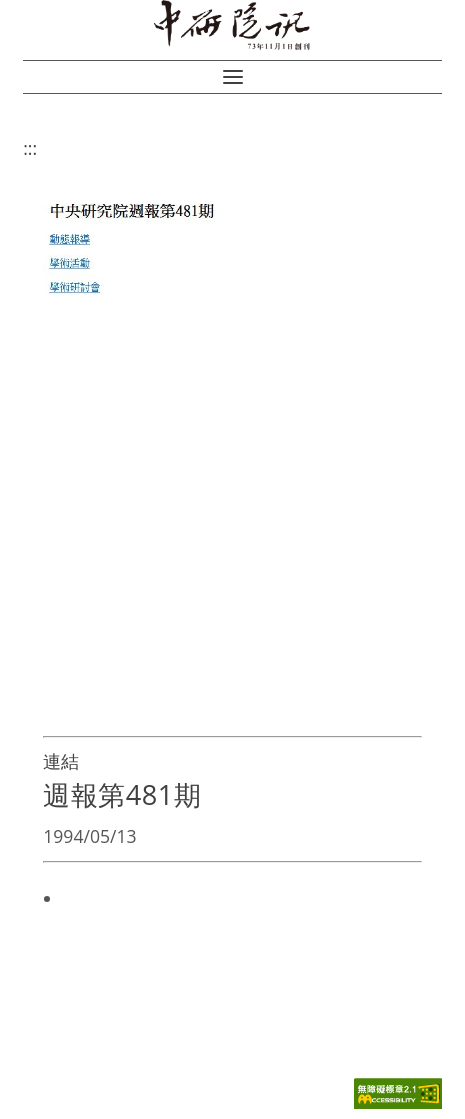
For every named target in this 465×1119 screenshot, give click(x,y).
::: (30, 148)
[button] (233, 77)
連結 (61, 761)
